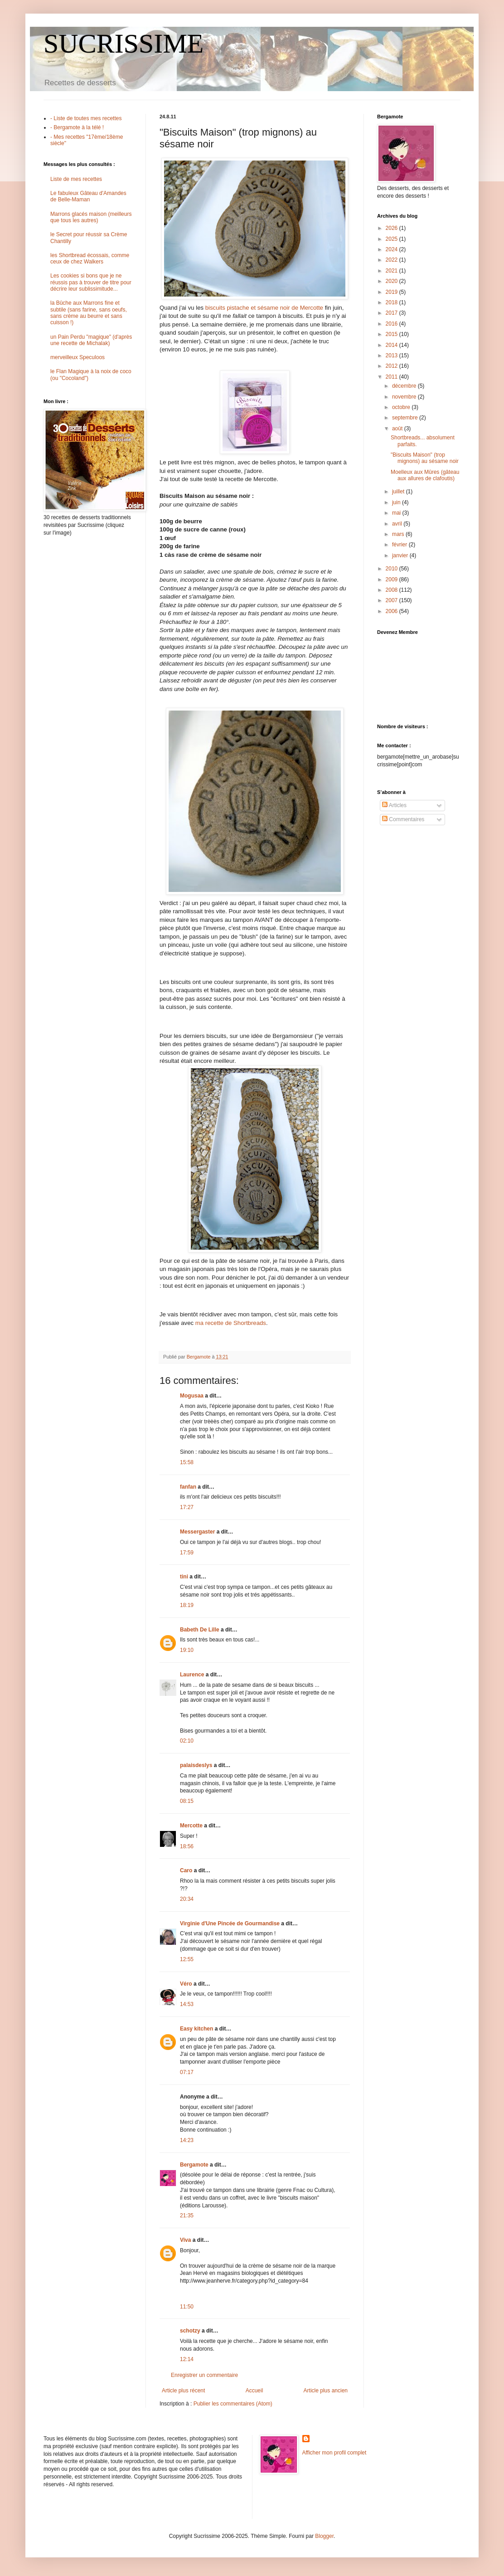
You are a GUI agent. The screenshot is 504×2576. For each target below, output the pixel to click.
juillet (399, 491)
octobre (402, 407)
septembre (405, 417)
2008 (392, 590)
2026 (392, 228)
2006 (392, 611)
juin (397, 502)
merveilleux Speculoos (77, 357)
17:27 (187, 1507)
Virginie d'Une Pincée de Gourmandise (230, 1923)
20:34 (187, 1899)
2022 (392, 260)
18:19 (187, 1605)
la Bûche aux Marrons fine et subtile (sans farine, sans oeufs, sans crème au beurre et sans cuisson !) (88, 313)
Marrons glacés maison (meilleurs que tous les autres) (90, 217)
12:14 (187, 2359)
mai (397, 513)
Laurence (192, 1674)
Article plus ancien (326, 2390)
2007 (392, 600)
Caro (186, 1870)
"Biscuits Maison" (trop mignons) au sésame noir (425, 458)
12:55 (187, 1959)
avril (397, 524)
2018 (392, 302)
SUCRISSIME (124, 43)
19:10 (187, 1650)
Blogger (324, 2536)
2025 (392, 239)
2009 (392, 579)
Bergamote (194, 2165)
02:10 (187, 1741)
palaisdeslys (196, 1765)
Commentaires (403, 819)
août (398, 428)
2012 (392, 366)
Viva (185, 2240)
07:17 (187, 2072)
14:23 (187, 2140)
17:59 (187, 1552)
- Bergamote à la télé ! (77, 127)
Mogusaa (192, 1396)
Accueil (254, 2390)
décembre (405, 386)
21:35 (187, 2215)
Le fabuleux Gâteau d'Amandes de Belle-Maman (88, 196)
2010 (392, 568)
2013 (392, 355)
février (400, 544)
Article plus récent (183, 2390)
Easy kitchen (196, 2029)
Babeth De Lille (199, 1629)
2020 (392, 281)
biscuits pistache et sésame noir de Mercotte (264, 307)
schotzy (190, 2331)
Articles (394, 805)
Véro (186, 1984)
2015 (392, 334)
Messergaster (197, 1532)
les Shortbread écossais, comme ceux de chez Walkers (89, 258)
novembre (405, 397)
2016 (392, 324)
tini (184, 1576)
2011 (392, 377)
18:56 (187, 1846)
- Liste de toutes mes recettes (85, 118)
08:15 (187, 1801)
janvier (401, 555)
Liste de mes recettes (76, 179)
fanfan (188, 1487)
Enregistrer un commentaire (204, 2375)
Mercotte (191, 1825)
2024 (392, 249)
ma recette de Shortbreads (230, 1323)
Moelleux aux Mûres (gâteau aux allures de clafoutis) (425, 475)
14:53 (187, 2004)
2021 (392, 271)
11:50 (187, 2306)
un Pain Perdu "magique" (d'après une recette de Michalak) (91, 340)
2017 (392, 313)
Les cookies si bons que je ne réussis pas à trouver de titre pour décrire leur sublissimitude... (90, 282)
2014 (392, 345)
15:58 (187, 1462)
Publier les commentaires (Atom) (233, 2404)
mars (399, 534)
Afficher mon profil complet (334, 2452)
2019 (392, 292)
